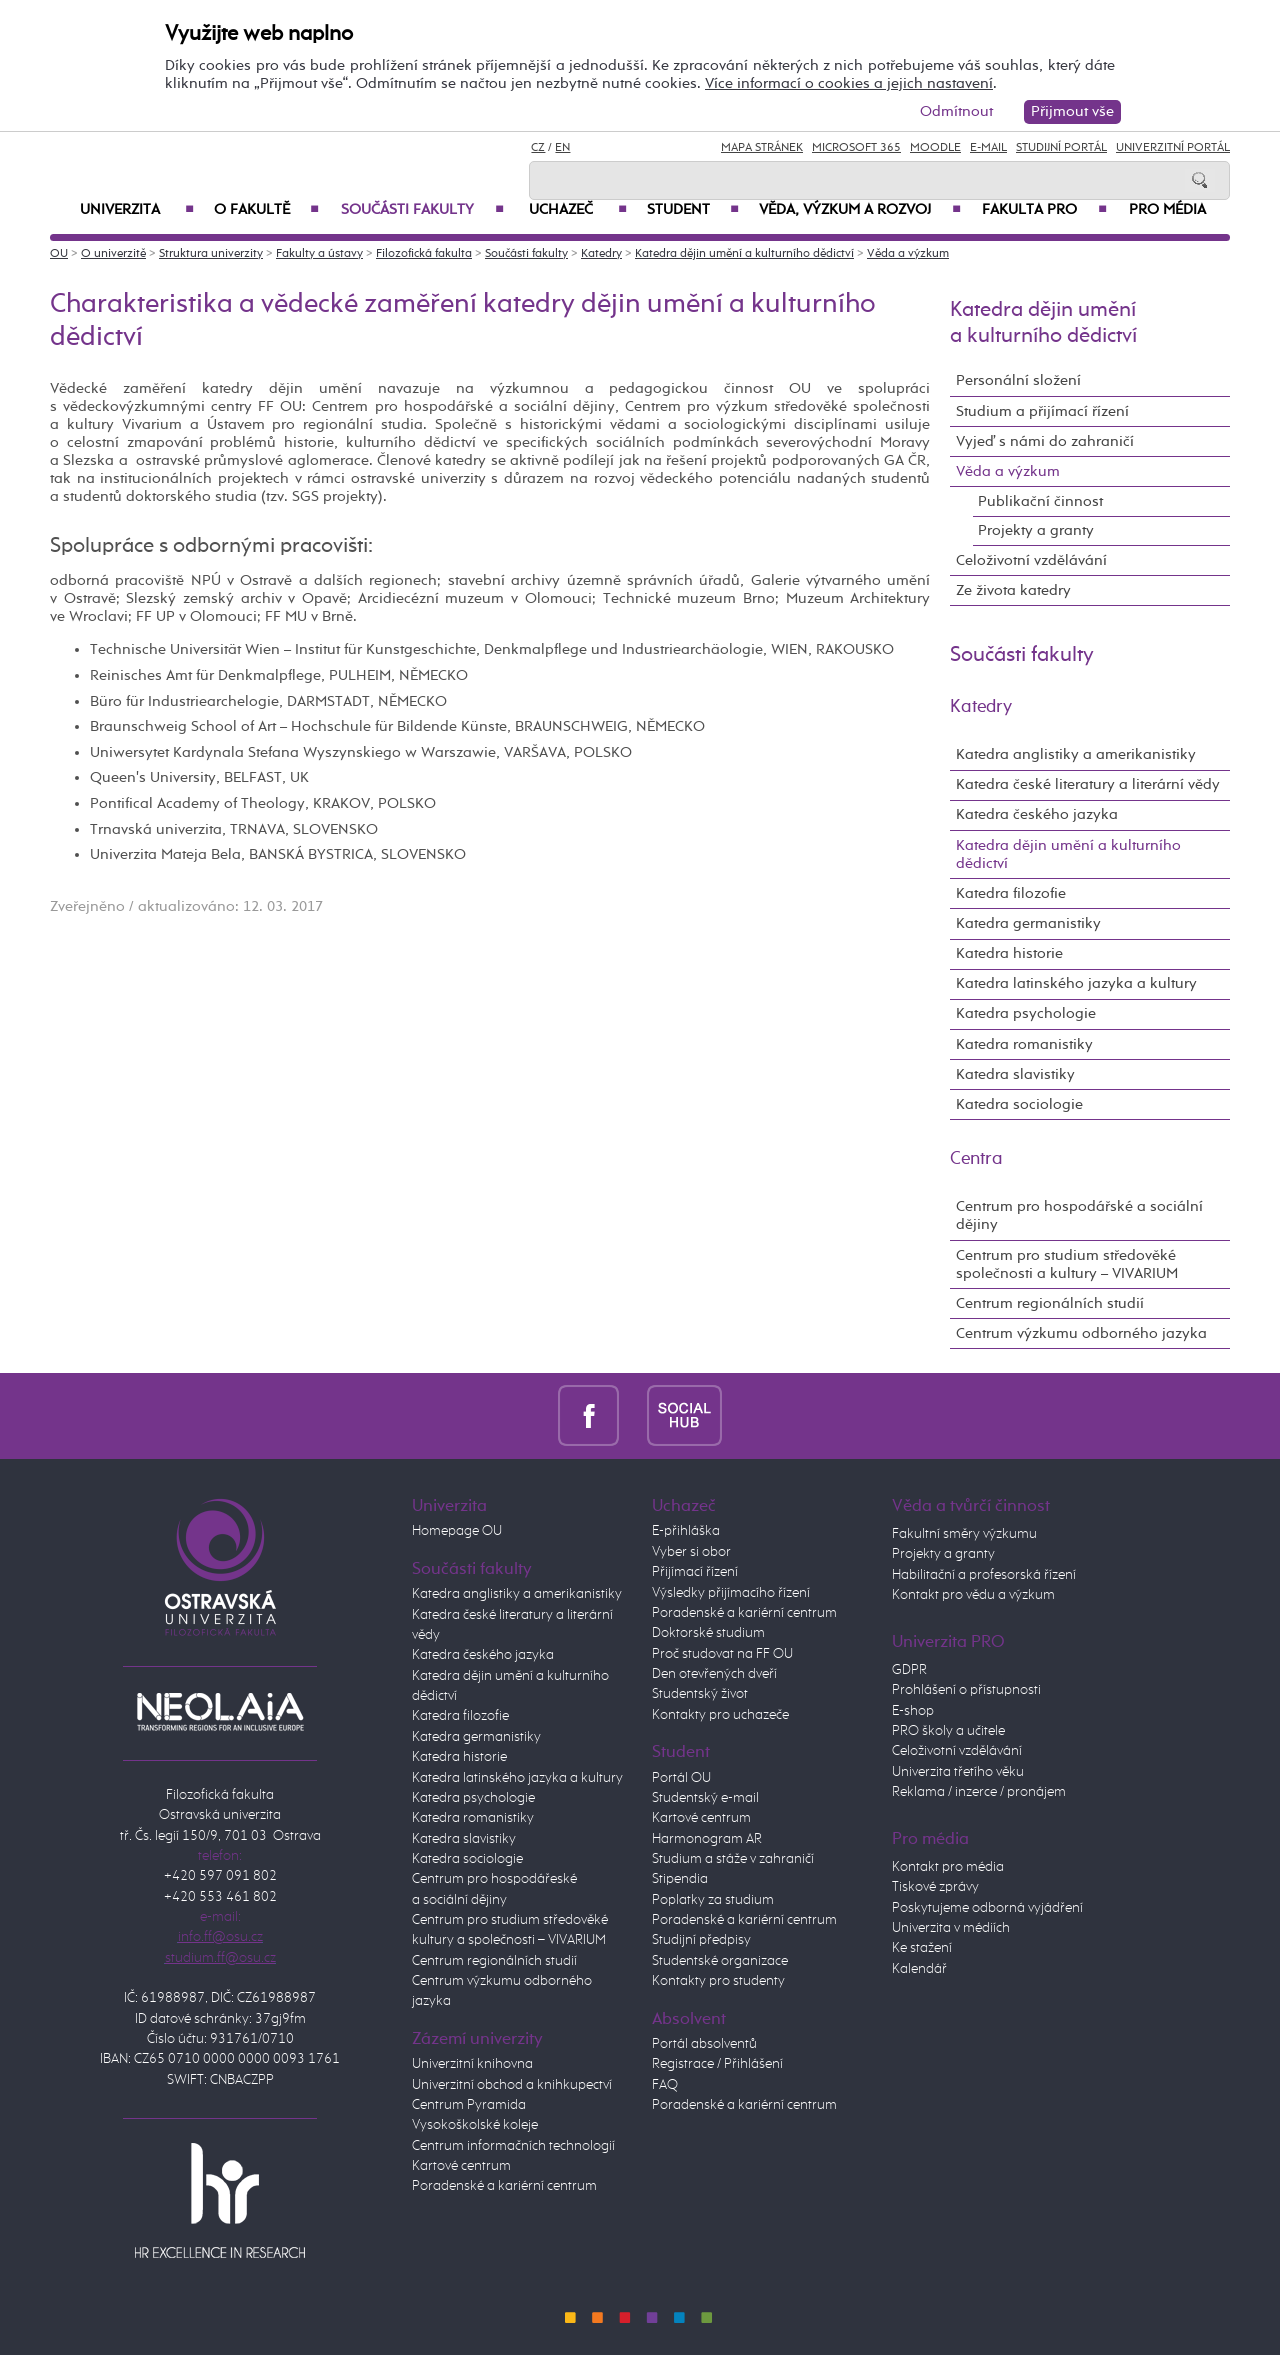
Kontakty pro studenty (718, 1981)
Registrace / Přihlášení (717, 2064)
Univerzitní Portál (1173, 148)
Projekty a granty (1036, 530)
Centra (976, 1159)
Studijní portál (1061, 148)
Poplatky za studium (713, 1900)
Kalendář (919, 1969)
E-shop (913, 1711)
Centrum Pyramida (469, 2105)
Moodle (935, 148)
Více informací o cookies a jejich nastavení (849, 83)
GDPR (909, 1670)
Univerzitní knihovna (472, 2064)
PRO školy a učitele (948, 1731)
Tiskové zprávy (935, 1887)
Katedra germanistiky (1028, 923)
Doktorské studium (708, 1633)
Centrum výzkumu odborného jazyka (1081, 1333)
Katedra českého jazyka (1037, 814)
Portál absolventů (704, 2044)
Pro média (1167, 210)
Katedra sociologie (1019, 1104)
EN (562, 148)
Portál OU (681, 1778)
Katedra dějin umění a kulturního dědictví (744, 254)
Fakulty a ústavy (319, 254)
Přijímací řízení (695, 1572)
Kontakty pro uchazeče (720, 1715)
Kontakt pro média (948, 1867)
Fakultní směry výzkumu (964, 1534)
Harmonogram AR (707, 1839)
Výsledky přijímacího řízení (731, 1593)
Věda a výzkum (908, 254)
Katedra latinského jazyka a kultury (1076, 983)
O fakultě (266, 210)
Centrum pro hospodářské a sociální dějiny (1079, 1215)
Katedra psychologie (1026, 1013)
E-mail (988, 148)
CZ (538, 148)
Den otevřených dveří (714, 1674)
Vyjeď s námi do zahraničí (1045, 441)
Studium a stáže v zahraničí (733, 1859)
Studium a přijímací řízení (1042, 411)
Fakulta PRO (1044, 210)
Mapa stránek (762, 148)
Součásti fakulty (422, 210)
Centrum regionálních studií (1050, 1303)
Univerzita (137, 210)
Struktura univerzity (211, 254)
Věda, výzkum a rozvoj (860, 210)
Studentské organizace (720, 1961)
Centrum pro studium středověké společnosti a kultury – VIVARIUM (1067, 1264)
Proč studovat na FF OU (722, 1654)
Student (693, 210)
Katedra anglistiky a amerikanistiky (1076, 754)
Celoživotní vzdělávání (1031, 560)
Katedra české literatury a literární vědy (1088, 784)
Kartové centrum (461, 2166)
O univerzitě (113, 254)
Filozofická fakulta (424, 254)
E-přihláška (686, 1531)
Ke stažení (922, 1948)
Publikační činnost (1040, 501)
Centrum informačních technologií (513, 2146)
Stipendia (680, 1879)
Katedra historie (1009, 953)
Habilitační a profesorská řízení (984, 1575)
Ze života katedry (1013, 590)
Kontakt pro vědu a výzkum (973, 1595)
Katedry (601, 254)
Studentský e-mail (705, 1798)
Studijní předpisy (701, 1940)
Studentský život (700, 1694)
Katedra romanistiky (1024, 1044)
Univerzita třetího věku (958, 1772)
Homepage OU (457, 1531)
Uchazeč (578, 210)
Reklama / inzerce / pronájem (979, 1792)
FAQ (665, 2085)
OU (59, 254)
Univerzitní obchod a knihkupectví (512, 2085)
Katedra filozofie (1011, 893)
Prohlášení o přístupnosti (966, 1690)
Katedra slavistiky (1015, 1074)
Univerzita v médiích (951, 1928)
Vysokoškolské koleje (475, 2125)
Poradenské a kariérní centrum (504, 2186)
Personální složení (1018, 380)
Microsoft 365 (856, 148)
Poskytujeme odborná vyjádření (987, 1908)
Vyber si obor (691, 1552)
